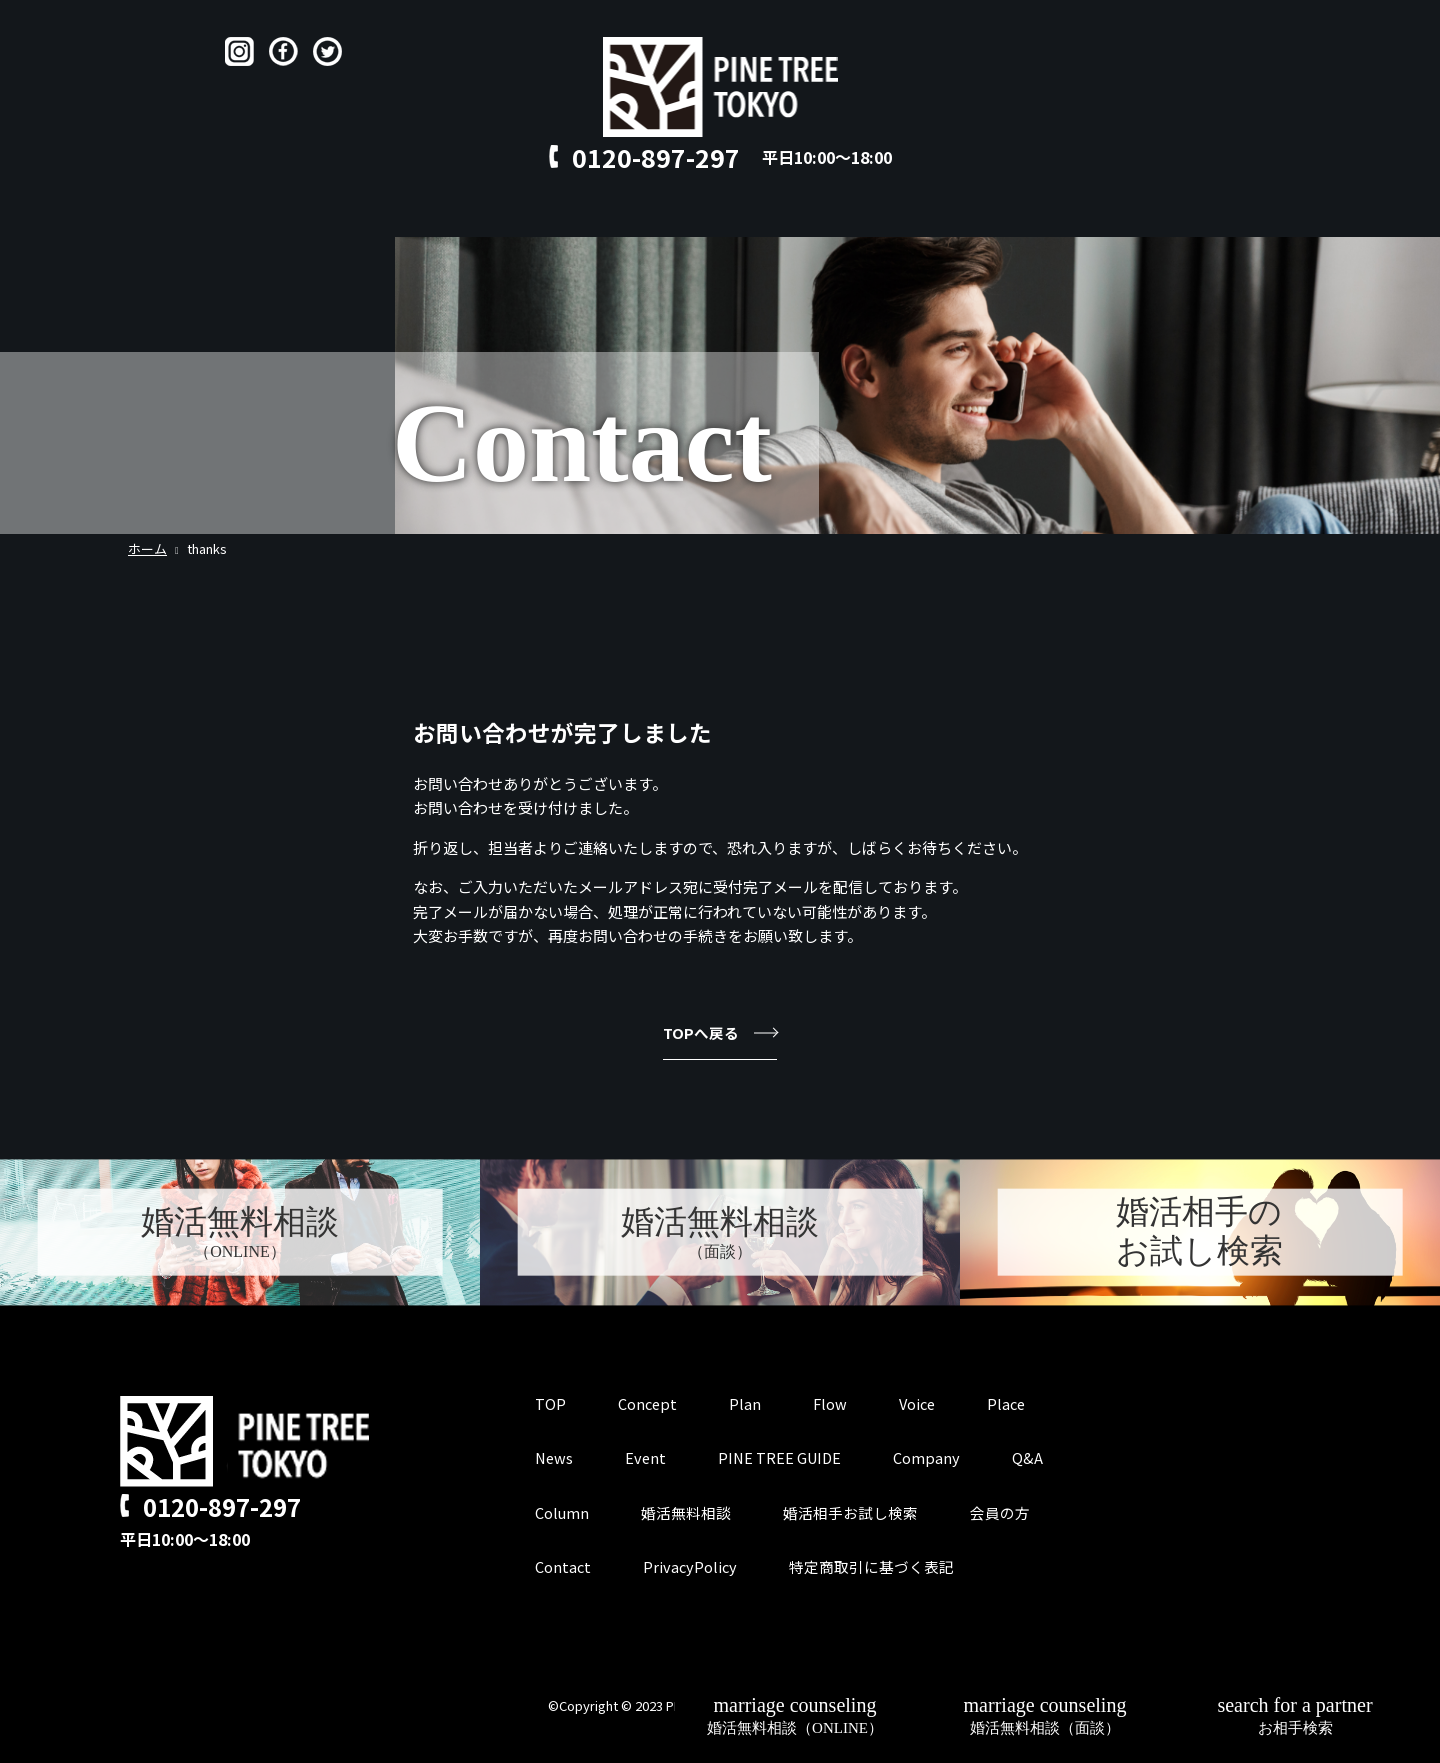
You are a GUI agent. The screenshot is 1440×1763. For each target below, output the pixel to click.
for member (1007, 216)
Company (933, 1459)
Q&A (819, 216)
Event (648, 1459)
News (555, 1459)
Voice (674, 216)
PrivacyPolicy (692, 1567)
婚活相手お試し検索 (851, 1513)
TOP (372, 216)
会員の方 (1001, 1513)
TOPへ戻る (720, 1032)
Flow (602, 216)
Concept (453, 216)
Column (562, 1513)
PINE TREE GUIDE (784, 1459)
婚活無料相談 (687, 1513)
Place (749, 216)
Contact (898, 216)
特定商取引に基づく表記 (874, 1567)
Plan (535, 216)
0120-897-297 (656, 157)
